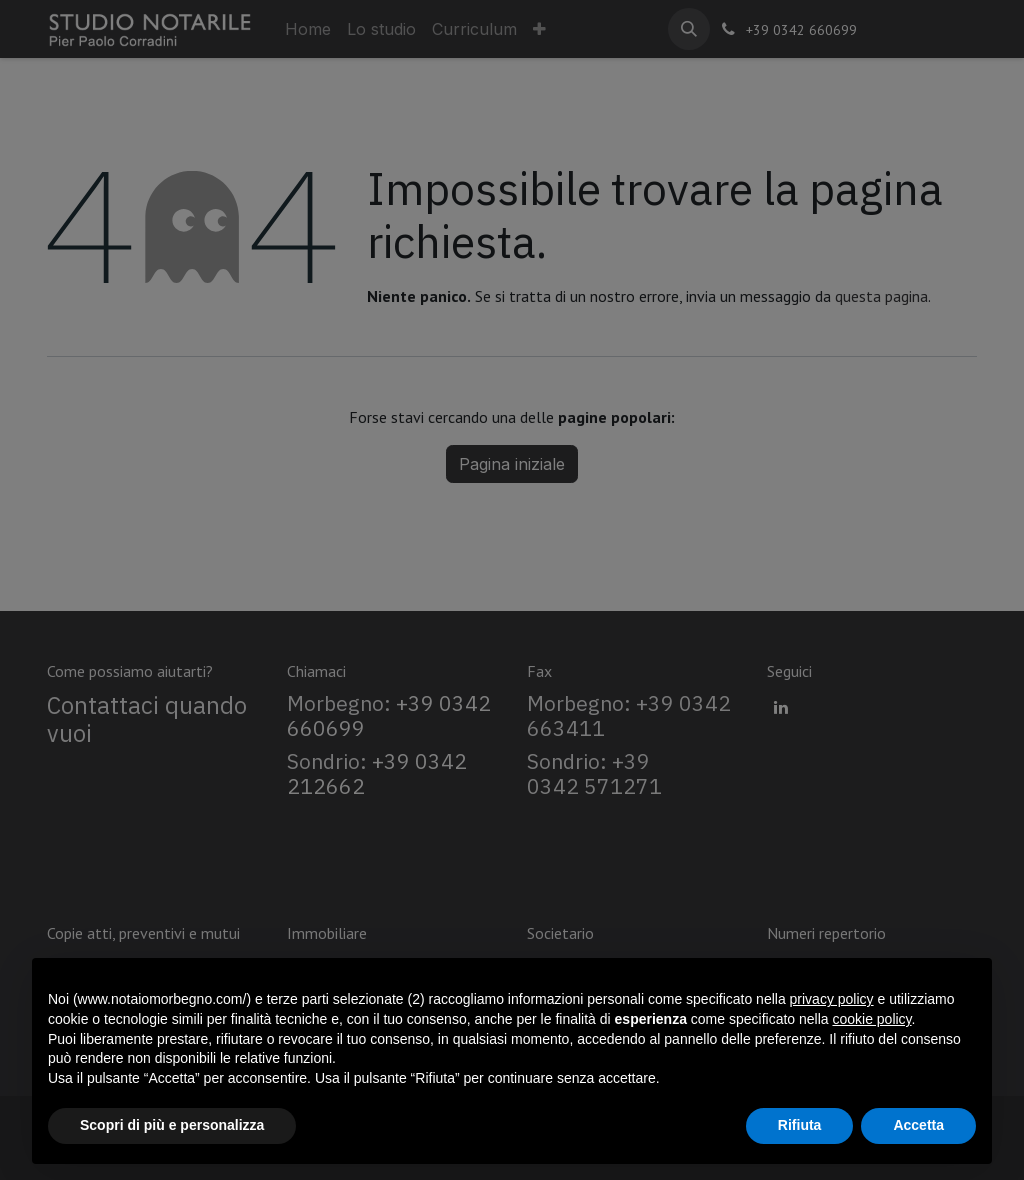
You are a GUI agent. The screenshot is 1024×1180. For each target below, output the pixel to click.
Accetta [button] (918, 1125)
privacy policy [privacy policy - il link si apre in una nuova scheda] (832, 999)
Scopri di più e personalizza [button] (172, 1125)
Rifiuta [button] (800, 1125)
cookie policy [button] (871, 1019)
